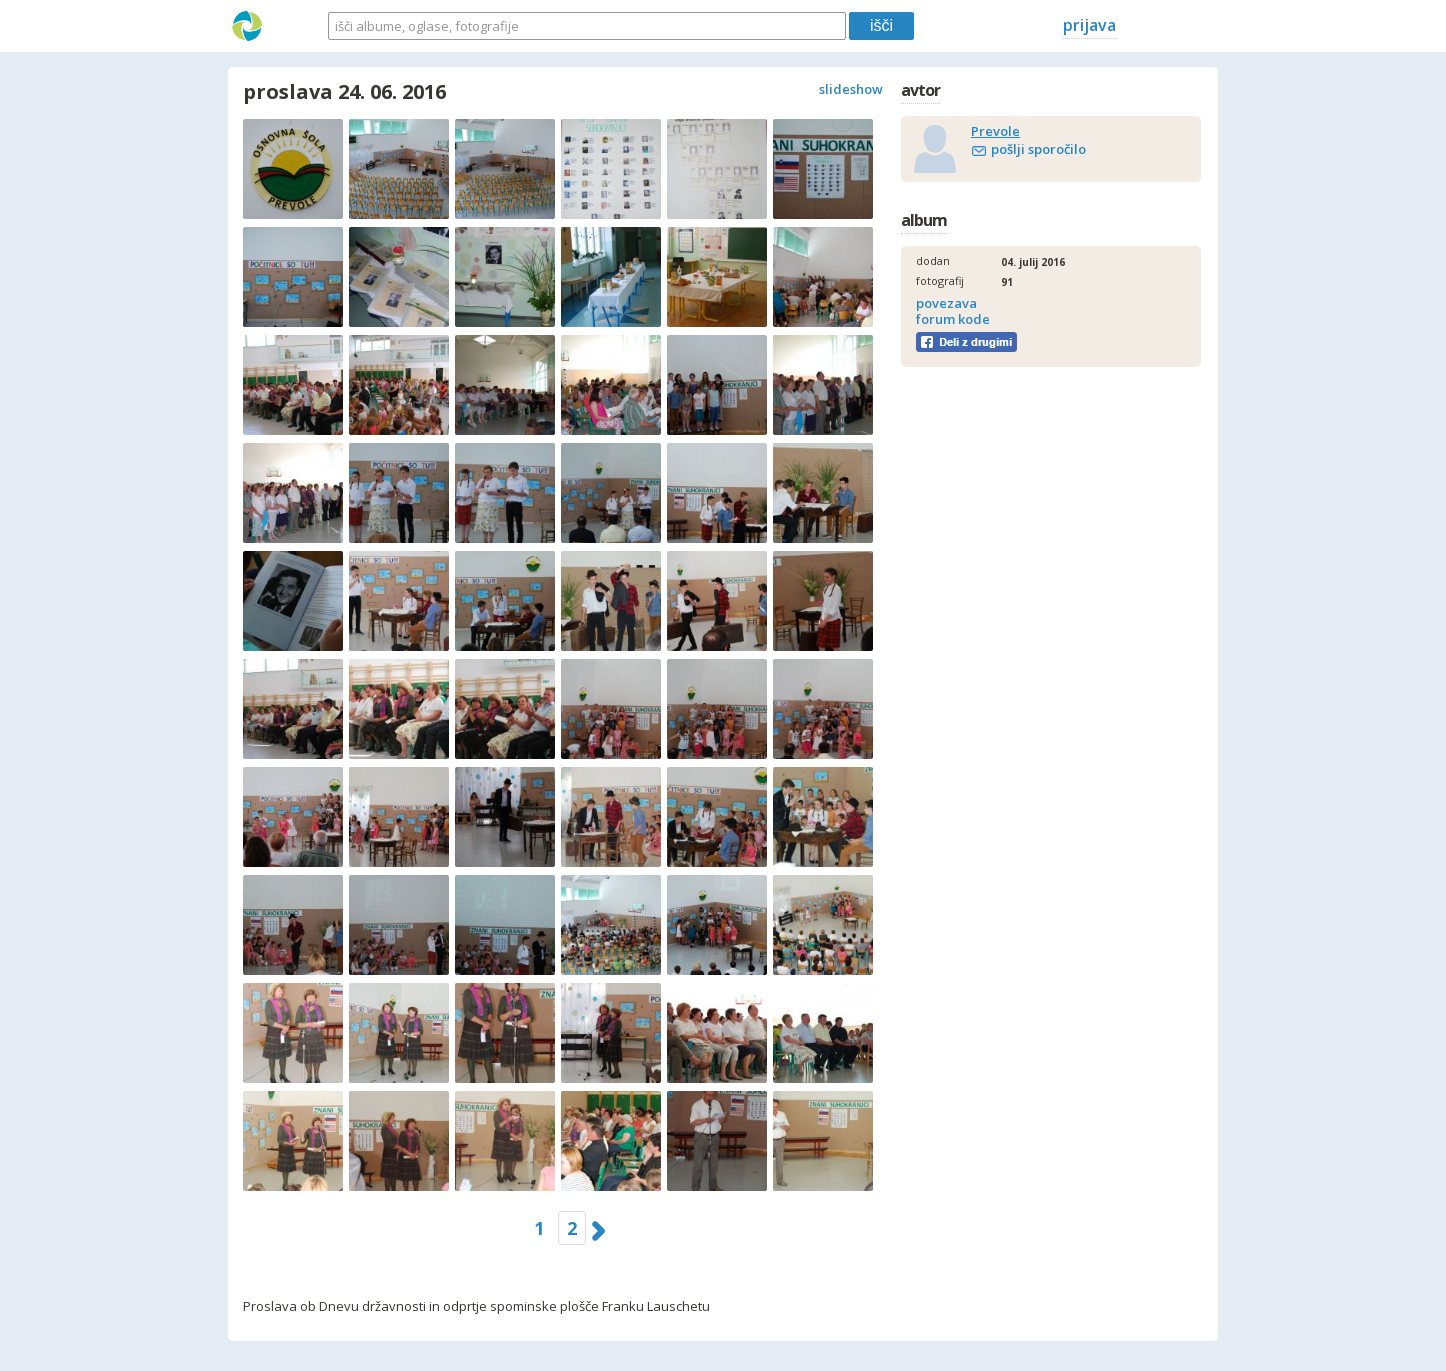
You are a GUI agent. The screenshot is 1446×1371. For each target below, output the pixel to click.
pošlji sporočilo (1038, 149)
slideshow (851, 89)
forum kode (953, 319)
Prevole (995, 131)
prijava (1089, 25)
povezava (946, 303)
